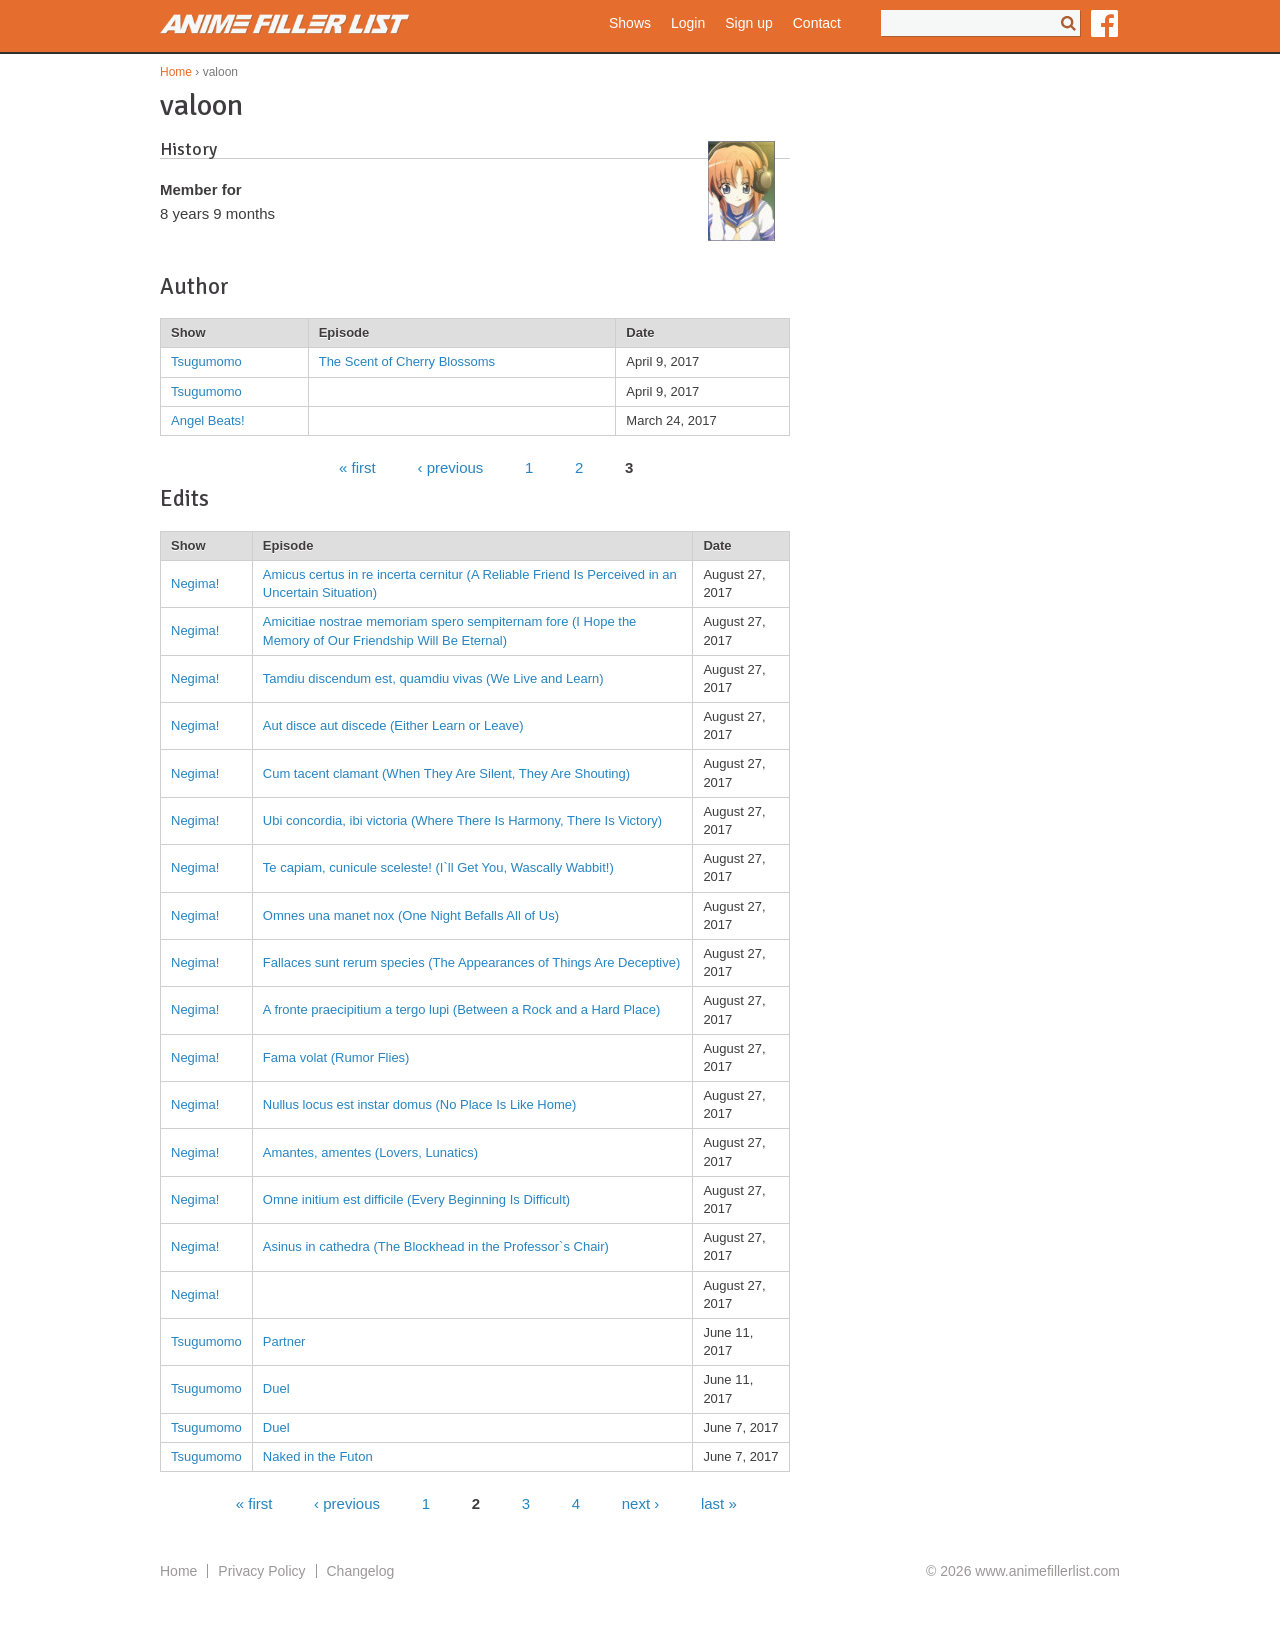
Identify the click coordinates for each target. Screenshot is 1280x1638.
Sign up (748, 23)
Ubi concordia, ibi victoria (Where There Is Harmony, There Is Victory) (462, 820)
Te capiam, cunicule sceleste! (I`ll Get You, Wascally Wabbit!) (438, 867)
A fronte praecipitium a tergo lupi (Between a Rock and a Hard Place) (461, 1009)
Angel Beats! (208, 420)
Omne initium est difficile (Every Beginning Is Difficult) (416, 1199)
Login (688, 23)
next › (641, 1502)
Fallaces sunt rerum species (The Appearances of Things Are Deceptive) (471, 962)
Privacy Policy (261, 1571)
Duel (276, 1388)
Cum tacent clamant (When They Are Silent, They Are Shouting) (446, 773)
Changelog (361, 1571)
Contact (817, 23)
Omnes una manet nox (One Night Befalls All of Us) (411, 915)
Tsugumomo (206, 361)
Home (176, 72)
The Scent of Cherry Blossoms (407, 361)
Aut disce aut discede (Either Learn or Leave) (393, 725)
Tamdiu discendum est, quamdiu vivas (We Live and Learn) (433, 678)
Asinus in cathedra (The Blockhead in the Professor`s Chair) (436, 1246)
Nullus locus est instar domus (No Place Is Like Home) (420, 1104)
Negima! (195, 583)
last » (719, 1502)
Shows (630, 23)
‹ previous (450, 466)
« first (357, 466)
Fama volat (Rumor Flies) (336, 1057)
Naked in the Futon (318, 1456)
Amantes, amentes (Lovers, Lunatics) (370, 1152)
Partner (284, 1341)
